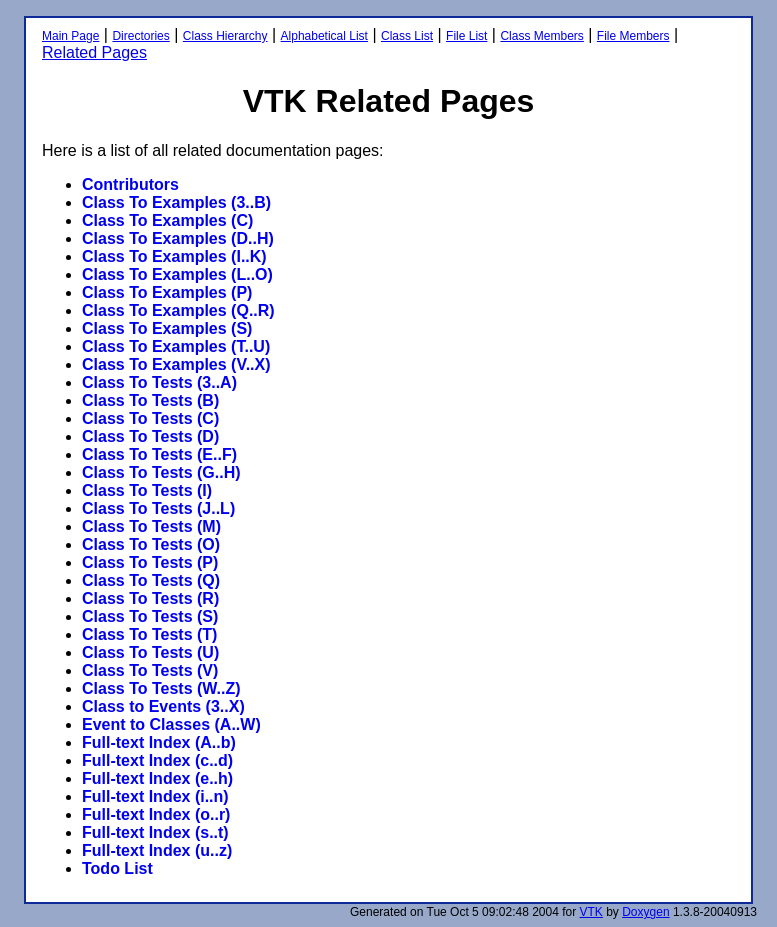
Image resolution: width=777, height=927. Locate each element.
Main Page (70, 36)
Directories (140, 36)
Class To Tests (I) (147, 490)
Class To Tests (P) (150, 562)
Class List (407, 36)
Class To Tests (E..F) (159, 454)
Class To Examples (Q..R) (178, 310)
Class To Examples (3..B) (176, 202)
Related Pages (94, 52)
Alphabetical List (324, 36)
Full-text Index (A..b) (159, 742)
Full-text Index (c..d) (157, 760)
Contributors (130, 184)
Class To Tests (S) (150, 616)
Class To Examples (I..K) (174, 256)
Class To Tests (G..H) (161, 472)
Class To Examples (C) (167, 220)
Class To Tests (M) (151, 526)
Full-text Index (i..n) (155, 796)
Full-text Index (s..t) (155, 832)
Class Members (541, 36)
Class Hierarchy (225, 36)
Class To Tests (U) (150, 652)
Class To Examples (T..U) (176, 346)
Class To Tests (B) (150, 400)
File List (466, 36)
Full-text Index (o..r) (156, 814)
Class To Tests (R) (150, 598)
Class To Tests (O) (151, 544)
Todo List (117, 868)
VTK (591, 912)
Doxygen (645, 912)
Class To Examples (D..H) (178, 238)
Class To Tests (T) (149, 634)
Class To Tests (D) (150, 436)
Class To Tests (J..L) (158, 508)
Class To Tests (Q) (151, 580)
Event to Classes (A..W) (171, 724)
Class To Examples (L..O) (177, 274)
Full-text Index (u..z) (157, 850)
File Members (633, 36)
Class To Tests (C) (150, 418)
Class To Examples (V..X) (176, 364)
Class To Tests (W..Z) (161, 688)
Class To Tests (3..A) (159, 382)
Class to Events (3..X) (163, 706)
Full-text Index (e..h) (157, 778)
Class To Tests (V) (150, 670)
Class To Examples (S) (167, 328)
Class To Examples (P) (167, 292)
